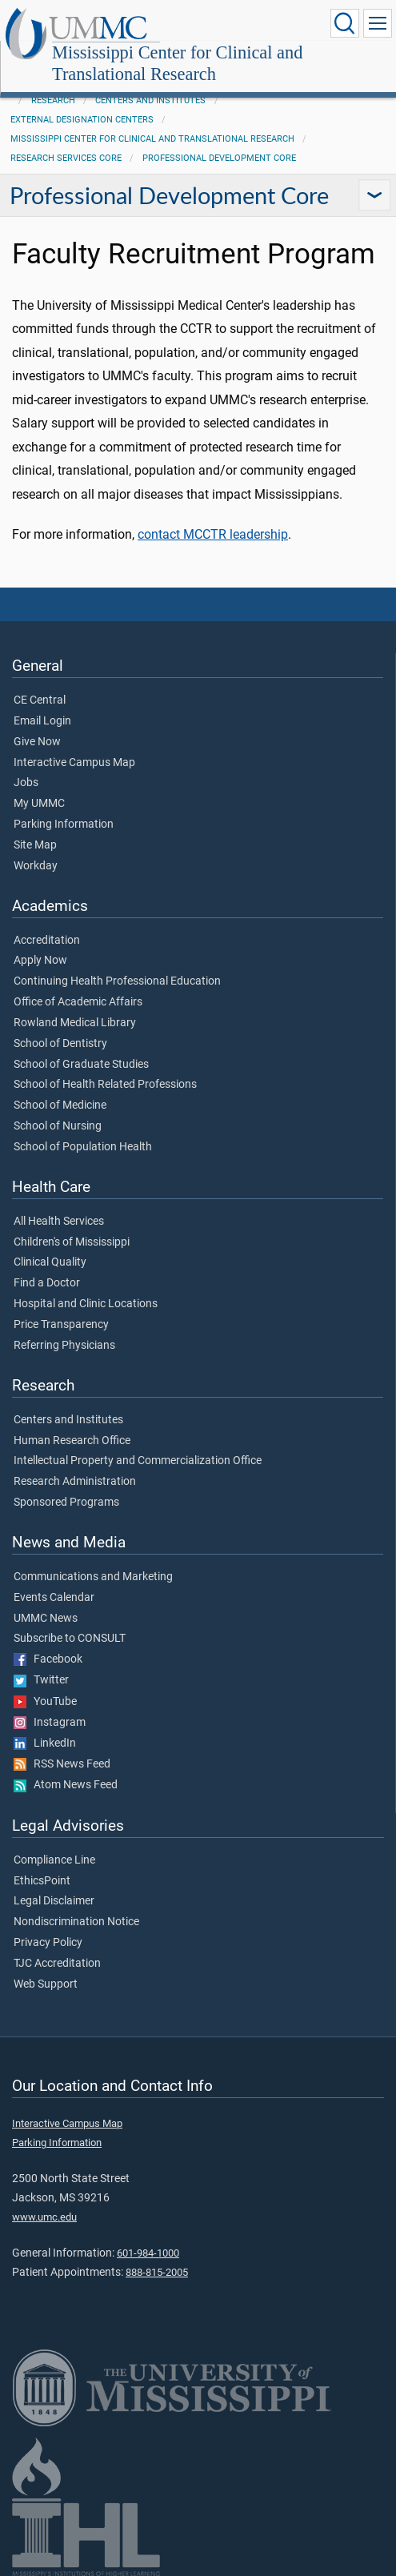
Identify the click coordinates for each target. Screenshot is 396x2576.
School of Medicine (60, 1105)
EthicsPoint (42, 1881)
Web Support (46, 1984)
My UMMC (39, 803)
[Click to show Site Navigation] (377, 23)
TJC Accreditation (57, 1963)
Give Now (37, 742)
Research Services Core (66, 158)
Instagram (50, 1722)
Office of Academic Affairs (78, 1002)
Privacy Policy (48, 1942)
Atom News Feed (66, 1785)
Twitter (41, 1680)
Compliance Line (54, 1860)
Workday (36, 866)
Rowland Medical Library (75, 1023)
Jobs (26, 782)
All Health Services (59, 1221)
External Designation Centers (82, 119)
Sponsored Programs (66, 1502)
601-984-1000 (148, 2253)
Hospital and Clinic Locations (86, 1304)
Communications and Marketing (93, 1577)
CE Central (40, 700)
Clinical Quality (50, 1262)
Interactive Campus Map (74, 762)
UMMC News (46, 1618)
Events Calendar (54, 1597)
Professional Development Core (219, 158)
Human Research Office (72, 1440)
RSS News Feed (62, 1764)
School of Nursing (58, 1126)
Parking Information (64, 824)
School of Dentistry (60, 1043)
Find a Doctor (47, 1283)
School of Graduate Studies (81, 1064)
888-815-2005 (157, 2272)
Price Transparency (61, 1324)
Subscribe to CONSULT (70, 1638)
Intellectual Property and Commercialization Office (138, 1461)
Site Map (35, 845)
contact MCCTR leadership (213, 534)
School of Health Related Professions (105, 1084)
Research (53, 100)
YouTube (45, 1701)
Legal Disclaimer (54, 1901)
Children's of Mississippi (72, 1242)
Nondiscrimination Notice (76, 1922)
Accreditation (47, 940)
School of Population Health (83, 1147)
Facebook (48, 1659)
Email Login (42, 721)
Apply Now (40, 960)
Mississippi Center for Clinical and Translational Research (177, 63)
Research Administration (75, 1481)
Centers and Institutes (150, 100)
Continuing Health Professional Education (117, 981)
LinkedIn (45, 1743)
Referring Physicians (64, 1345)
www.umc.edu (44, 2217)
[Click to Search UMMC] (344, 23)
